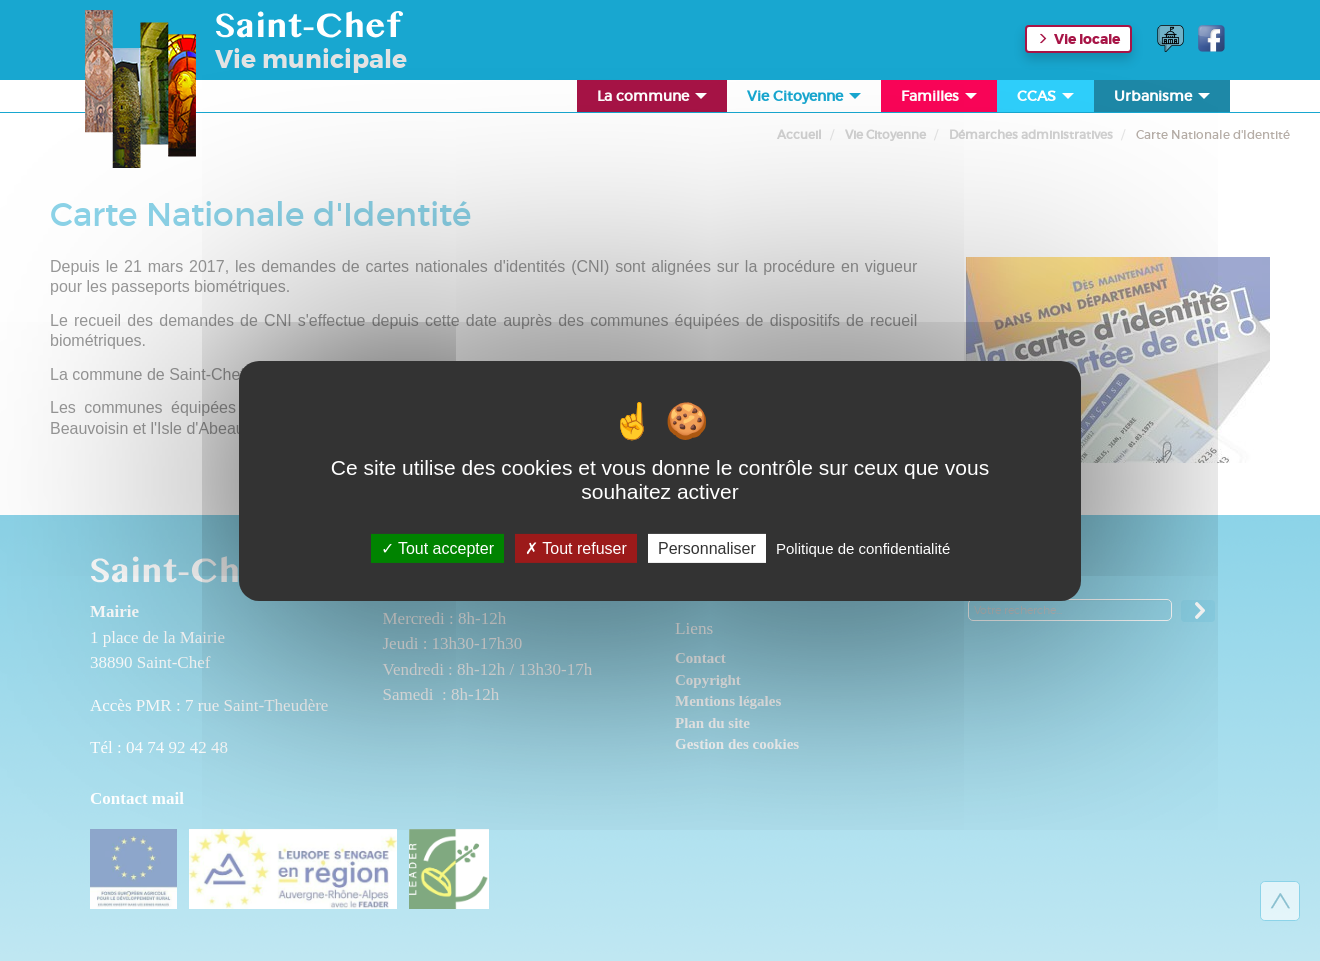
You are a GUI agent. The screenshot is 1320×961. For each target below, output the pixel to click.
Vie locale (1087, 39)
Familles (940, 99)
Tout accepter (437, 547)
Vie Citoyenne (805, 99)
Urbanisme (1163, 99)
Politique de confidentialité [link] (863, 547)
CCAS (1047, 99)
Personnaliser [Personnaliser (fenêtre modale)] (707, 547)
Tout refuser (576, 547)
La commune (653, 99)
